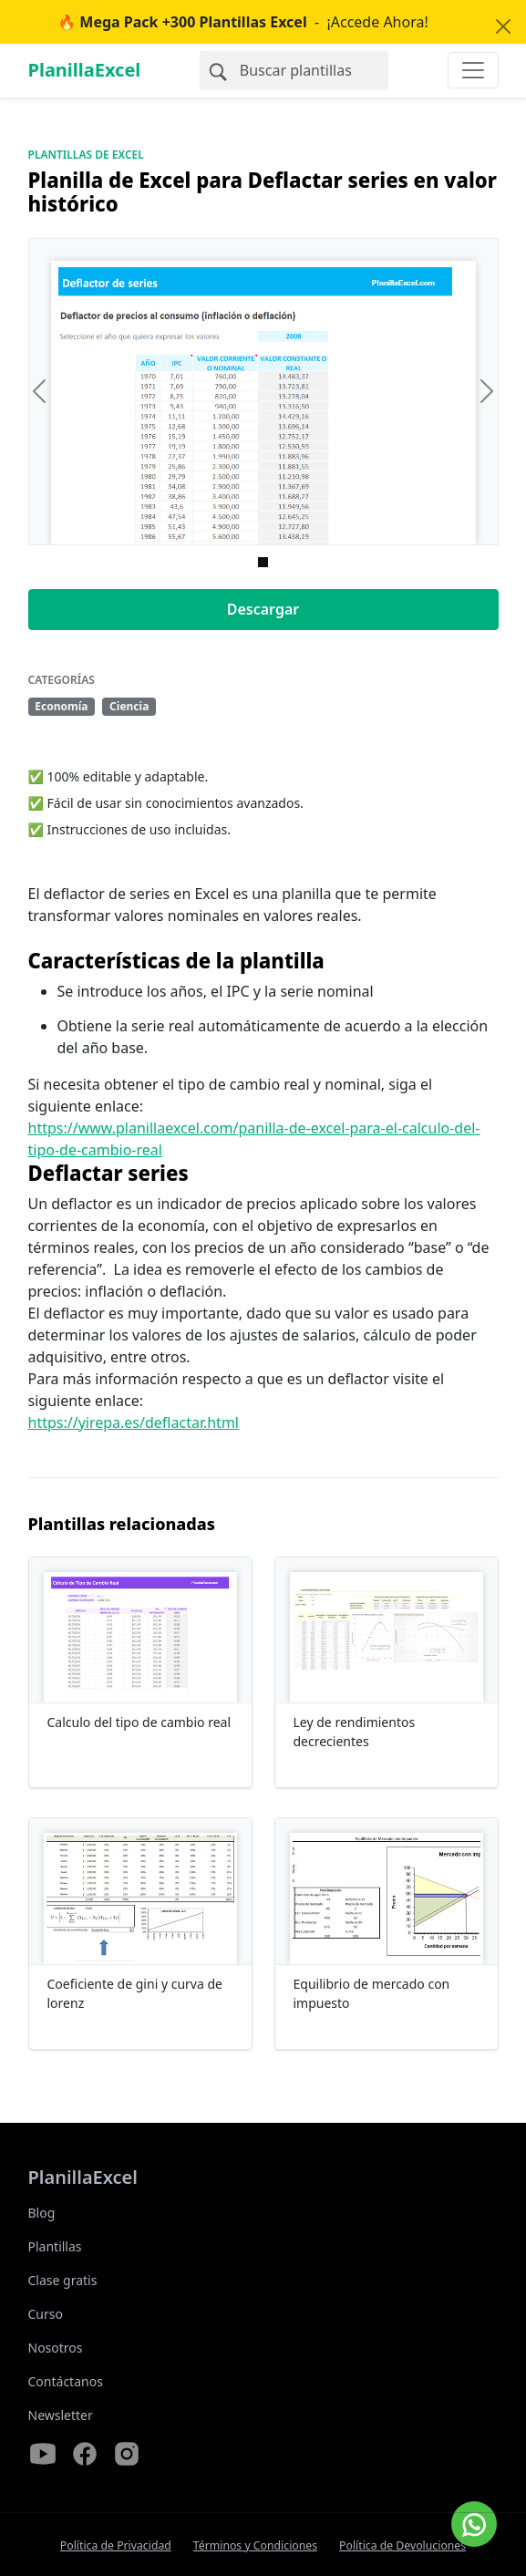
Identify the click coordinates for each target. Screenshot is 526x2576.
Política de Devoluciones (402, 2545)
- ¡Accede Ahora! (242, 22)
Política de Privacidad (115, 2545)
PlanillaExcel (84, 69)
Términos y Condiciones (255, 2545)
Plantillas (55, 2246)
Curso (45, 2314)
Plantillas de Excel (86, 154)
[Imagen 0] (263, 562)
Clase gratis (63, 2280)
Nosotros (55, 2347)
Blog (42, 2212)
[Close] (503, 26)
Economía (61, 706)
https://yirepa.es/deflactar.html (133, 1422)
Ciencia (129, 706)
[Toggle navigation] (473, 70)
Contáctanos (65, 2381)
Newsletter (60, 2415)
